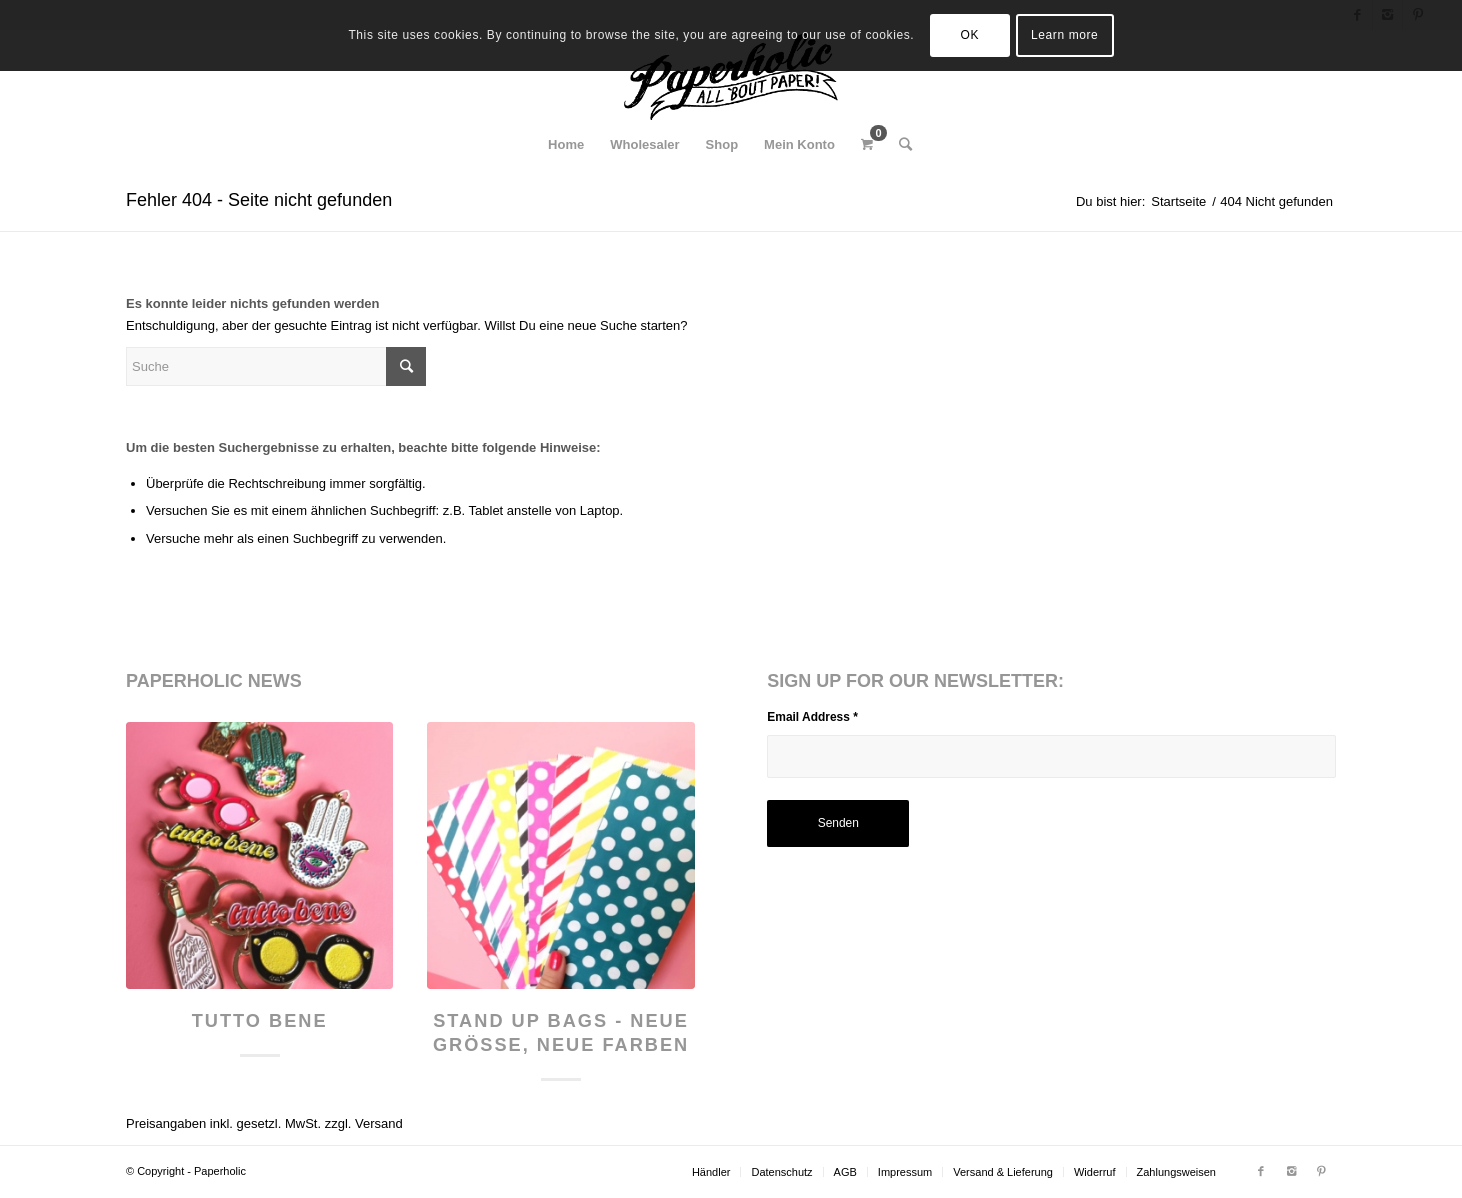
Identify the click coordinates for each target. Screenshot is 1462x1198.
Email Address (812, 717)
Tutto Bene (260, 1021)
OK (970, 35)
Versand (379, 1123)
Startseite (1178, 201)
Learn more (1064, 35)
